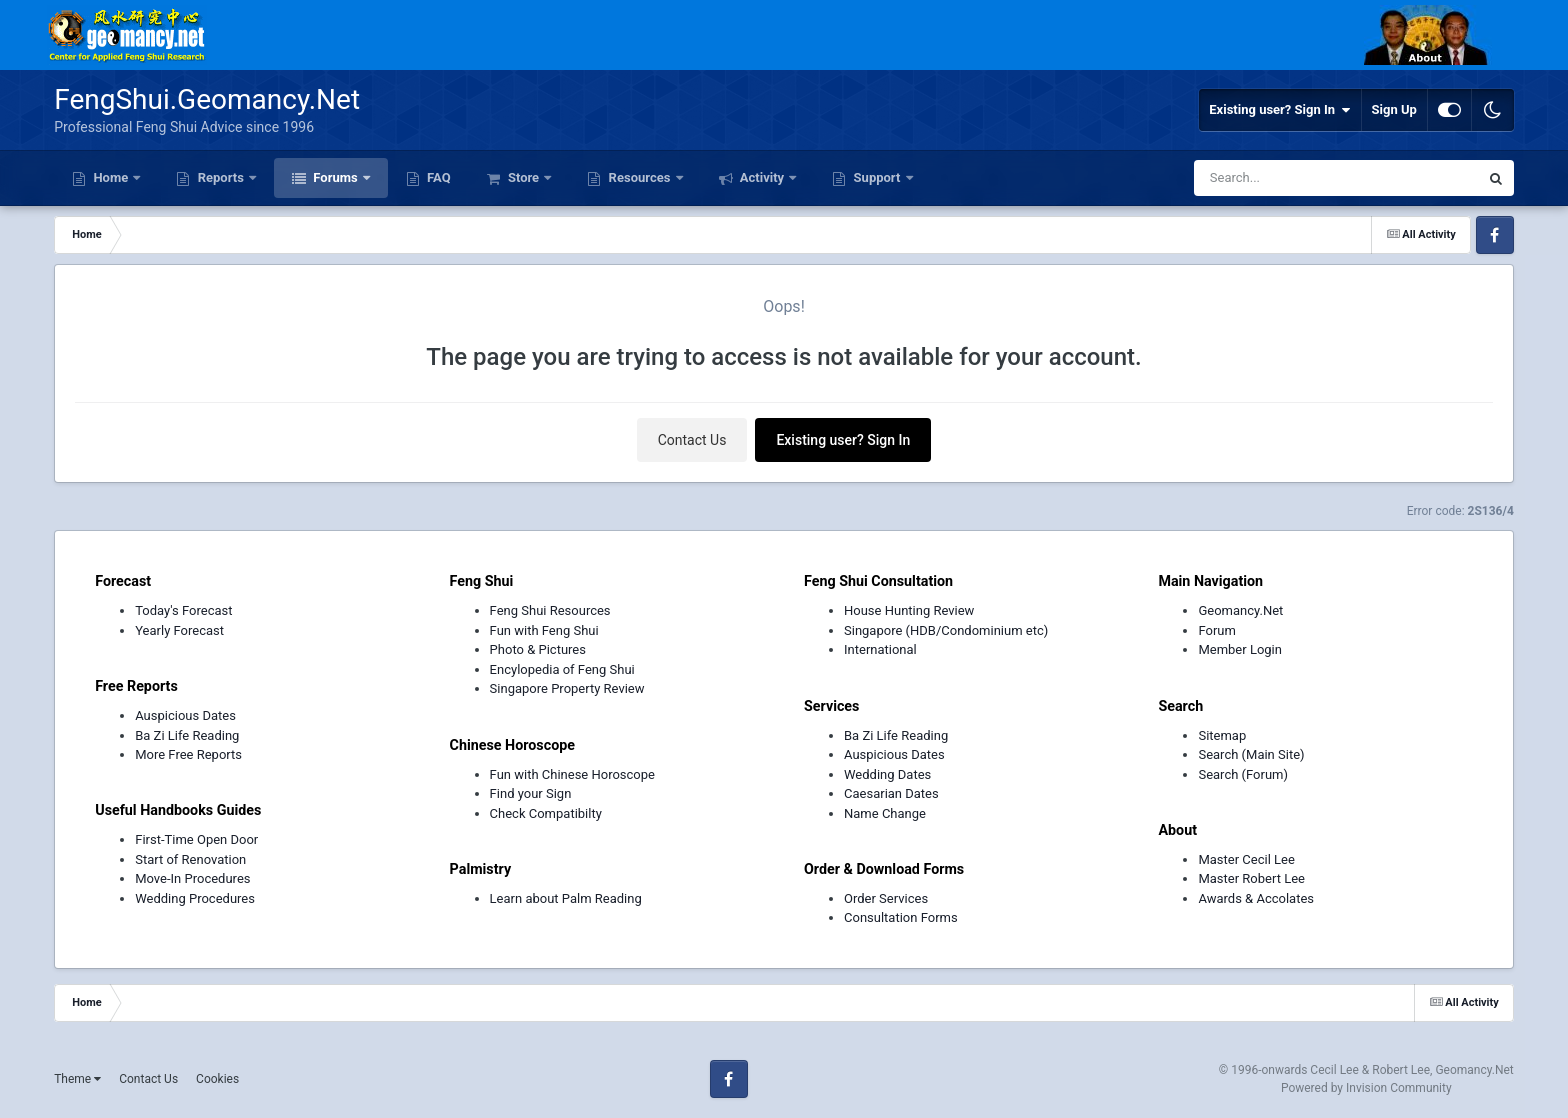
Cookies (217, 1079)
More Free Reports (188, 754)
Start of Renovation (190, 859)
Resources (639, 177)
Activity (762, 177)
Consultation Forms (901, 917)
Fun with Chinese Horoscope (572, 774)
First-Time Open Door (196, 839)
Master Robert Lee (1251, 878)
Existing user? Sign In (1279, 110)
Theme (77, 1079)
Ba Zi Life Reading (187, 735)
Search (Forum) (1243, 774)
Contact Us (692, 440)
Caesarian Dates (891, 793)
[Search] (1286, 178)
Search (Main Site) (1251, 754)
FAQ (437, 177)
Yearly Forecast (179, 630)
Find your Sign (531, 793)
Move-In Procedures (192, 878)
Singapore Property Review (567, 688)
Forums (335, 177)
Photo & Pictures (538, 649)
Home (110, 177)
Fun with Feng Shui (544, 630)
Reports (220, 177)
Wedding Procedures (195, 898)
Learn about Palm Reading (566, 898)
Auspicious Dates (185, 715)
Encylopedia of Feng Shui (562, 669)
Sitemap (1222, 735)
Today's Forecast (183, 610)
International (880, 649)
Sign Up (1394, 109)
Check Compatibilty (546, 813)
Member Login (1240, 649)
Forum (1216, 630)
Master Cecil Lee (1246, 859)
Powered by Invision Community (1366, 1088)
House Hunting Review (909, 610)
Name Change (885, 813)
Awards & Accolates (1256, 898)
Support (876, 177)
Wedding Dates (887, 774)
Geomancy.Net (1240, 610)
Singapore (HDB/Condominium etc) (946, 630)
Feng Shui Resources (550, 610)
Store (524, 177)
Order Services (886, 898)
